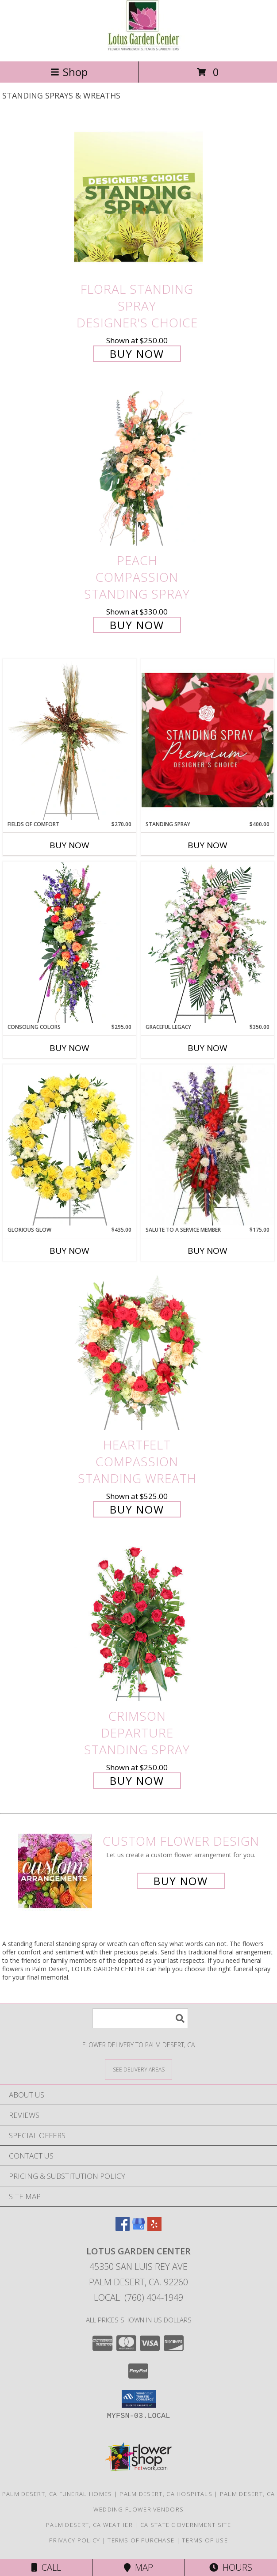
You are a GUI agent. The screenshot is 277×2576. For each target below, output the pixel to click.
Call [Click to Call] (46, 2567)
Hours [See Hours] (230, 2567)
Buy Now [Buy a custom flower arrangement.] (181, 1881)
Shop (69, 71)
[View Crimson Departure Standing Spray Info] (138, 1624)
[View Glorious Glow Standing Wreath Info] (69, 1145)
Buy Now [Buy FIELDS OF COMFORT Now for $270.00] (69, 845)
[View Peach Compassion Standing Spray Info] (138, 468)
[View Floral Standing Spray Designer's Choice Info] (138, 197)
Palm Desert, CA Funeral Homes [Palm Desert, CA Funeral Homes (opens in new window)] (57, 2494)
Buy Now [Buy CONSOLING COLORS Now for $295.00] (69, 1048)
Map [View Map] (138, 2567)
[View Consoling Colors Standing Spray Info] (69, 942)
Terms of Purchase (141, 2540)
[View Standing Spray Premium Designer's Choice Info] (207, 739)
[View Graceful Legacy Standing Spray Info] (207, 942)
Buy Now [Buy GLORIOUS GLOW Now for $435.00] (69, 1250)
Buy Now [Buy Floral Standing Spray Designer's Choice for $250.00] (137, 353)
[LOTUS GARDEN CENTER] (139, 48)
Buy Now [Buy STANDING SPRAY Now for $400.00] (207, 845)
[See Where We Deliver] (138, 2069)
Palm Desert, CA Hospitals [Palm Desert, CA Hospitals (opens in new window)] (165, 2494)
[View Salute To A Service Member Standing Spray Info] (207, 1145)
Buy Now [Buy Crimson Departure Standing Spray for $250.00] (137, 1780)
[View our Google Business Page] (138, 2228)
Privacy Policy (74, 2540)
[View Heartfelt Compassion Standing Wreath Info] (138, 1352)
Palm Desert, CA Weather (89, 2525)
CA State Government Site (185, 2525)
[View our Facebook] (122, 2228)
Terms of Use (205, 2540)
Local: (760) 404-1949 (138, 2297)
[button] (139, 2399)
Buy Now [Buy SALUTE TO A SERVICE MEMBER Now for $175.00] (207, 1250)
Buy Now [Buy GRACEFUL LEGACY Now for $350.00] (207, 1048)
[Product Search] (140, 2018)
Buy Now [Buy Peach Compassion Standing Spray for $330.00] (137, 625)
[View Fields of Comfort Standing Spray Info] (69, 739)
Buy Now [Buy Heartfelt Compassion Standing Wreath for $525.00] (137, 1509)
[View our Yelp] (154, 2228)
